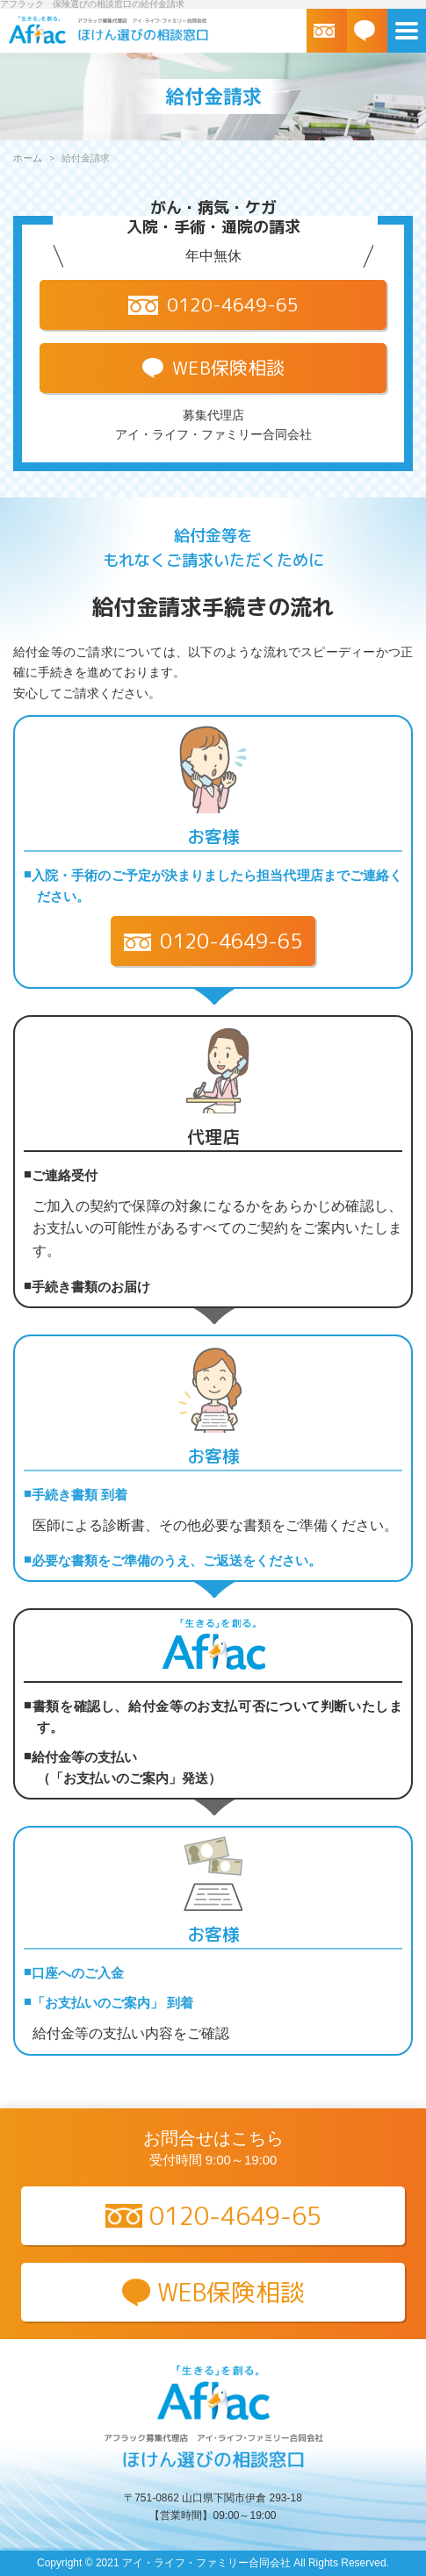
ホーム (27, 158)
